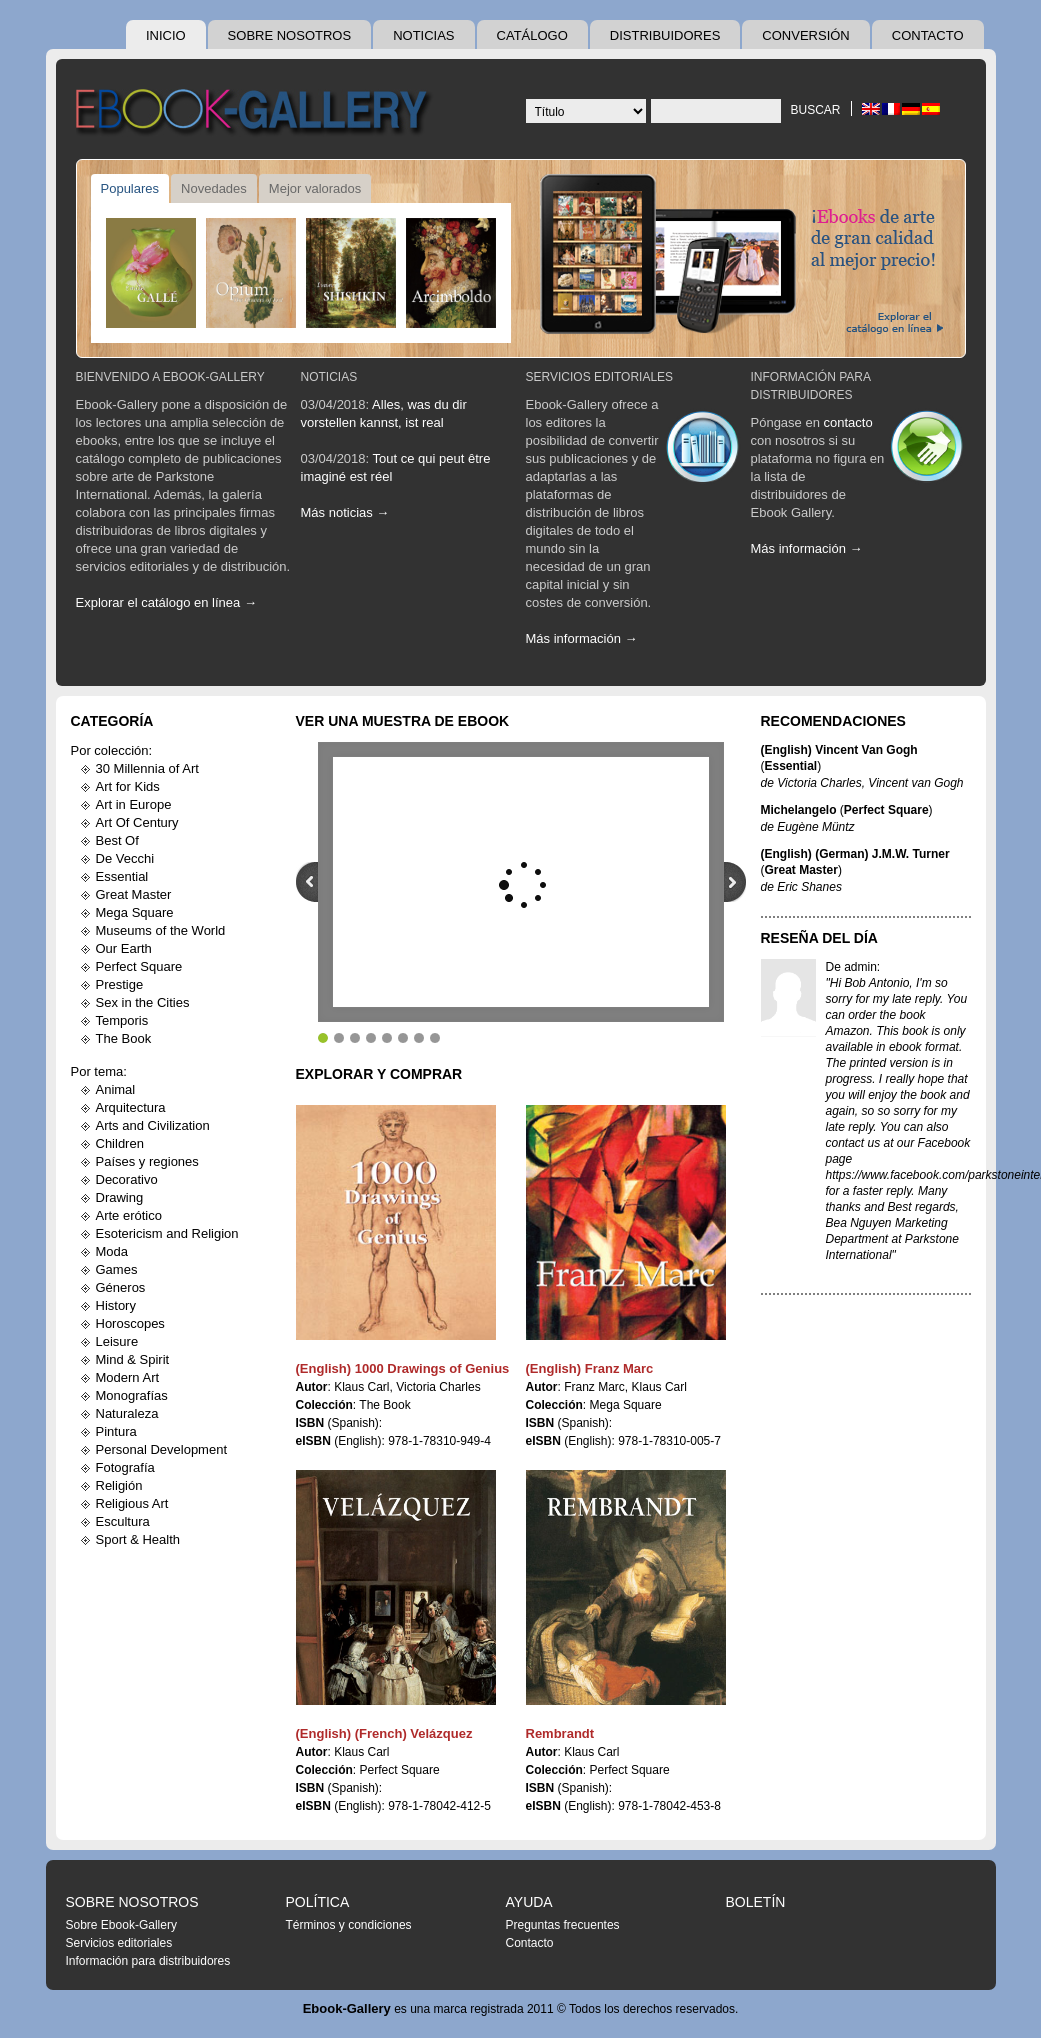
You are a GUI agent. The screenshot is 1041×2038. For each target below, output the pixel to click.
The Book (124, 1038)
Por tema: (99, 1071)
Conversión (805, 35)
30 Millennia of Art (147, 768)
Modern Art (128, 1377)
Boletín (756, 1902)
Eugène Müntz (815, 827)
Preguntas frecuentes (563, 1925)
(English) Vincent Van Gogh (839, 750)
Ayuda (529, 1902)
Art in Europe (134, 804)
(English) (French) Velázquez (384, 1733)
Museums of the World (161, 930)
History (116, 1305)
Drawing (120, 1197)
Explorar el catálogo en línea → (166, 602)
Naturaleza (127, 1413)
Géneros (121, 1287)
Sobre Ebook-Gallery (121, 1925)
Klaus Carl (361, 1387)
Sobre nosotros (290, 35)
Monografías (132, 1395)
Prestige (120, 984)
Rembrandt (560, 1733)
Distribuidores (665, 35)
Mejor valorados (315, 188)
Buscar (815, 110)
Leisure (117, 1341)
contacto (848, 422)
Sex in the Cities (143, 1002)
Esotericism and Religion (167, 1233)
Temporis (122, 1020)
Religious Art (132, 1503)
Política (318, 1902)
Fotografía (125, 1467)
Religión (119, 1485)
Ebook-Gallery (347, 2008)
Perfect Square (139, 966)
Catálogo (532, 35)
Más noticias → (345, 512)
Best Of (117, 840)
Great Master (134, 894)
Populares (130, 188)
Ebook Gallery (256, 114)
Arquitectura (131, 1107)
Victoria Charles (438, 1387)
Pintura (116, 1431)
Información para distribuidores (148, 1961)
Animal (116, 1089)
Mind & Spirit (133, 1359)
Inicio (166, 35)
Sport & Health (138, 1539)
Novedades (214, 188)
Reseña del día (819, 938)
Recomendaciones (833, 721)
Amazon (848, 1031)
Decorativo (127, 1179)
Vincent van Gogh (915, 783)
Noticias (423, 35)
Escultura (123, 1521)
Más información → (582, 638)
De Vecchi (125, 858)
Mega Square (135, 912)
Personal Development (162, 1449)
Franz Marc (594, 1387)
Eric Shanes (809, 887)
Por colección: (112, 750)
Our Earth (124, 948)
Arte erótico (129, 1215)
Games (117, 1269)
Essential (122, 876)
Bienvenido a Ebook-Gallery (170, 377)
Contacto (928, 35)
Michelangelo (799, 810)
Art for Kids (128, 786)
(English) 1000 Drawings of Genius (403, 1368)
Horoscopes (130, 1323)
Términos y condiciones (349, 1925)
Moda (112, 1251)
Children (120, 1143)
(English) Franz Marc (590, 1368)
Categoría (112, 721)
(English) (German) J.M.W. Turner (855, 854)
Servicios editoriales (600, 377)
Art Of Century (137, 822)
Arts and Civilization (153, 1125)
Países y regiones (147, 1161)
